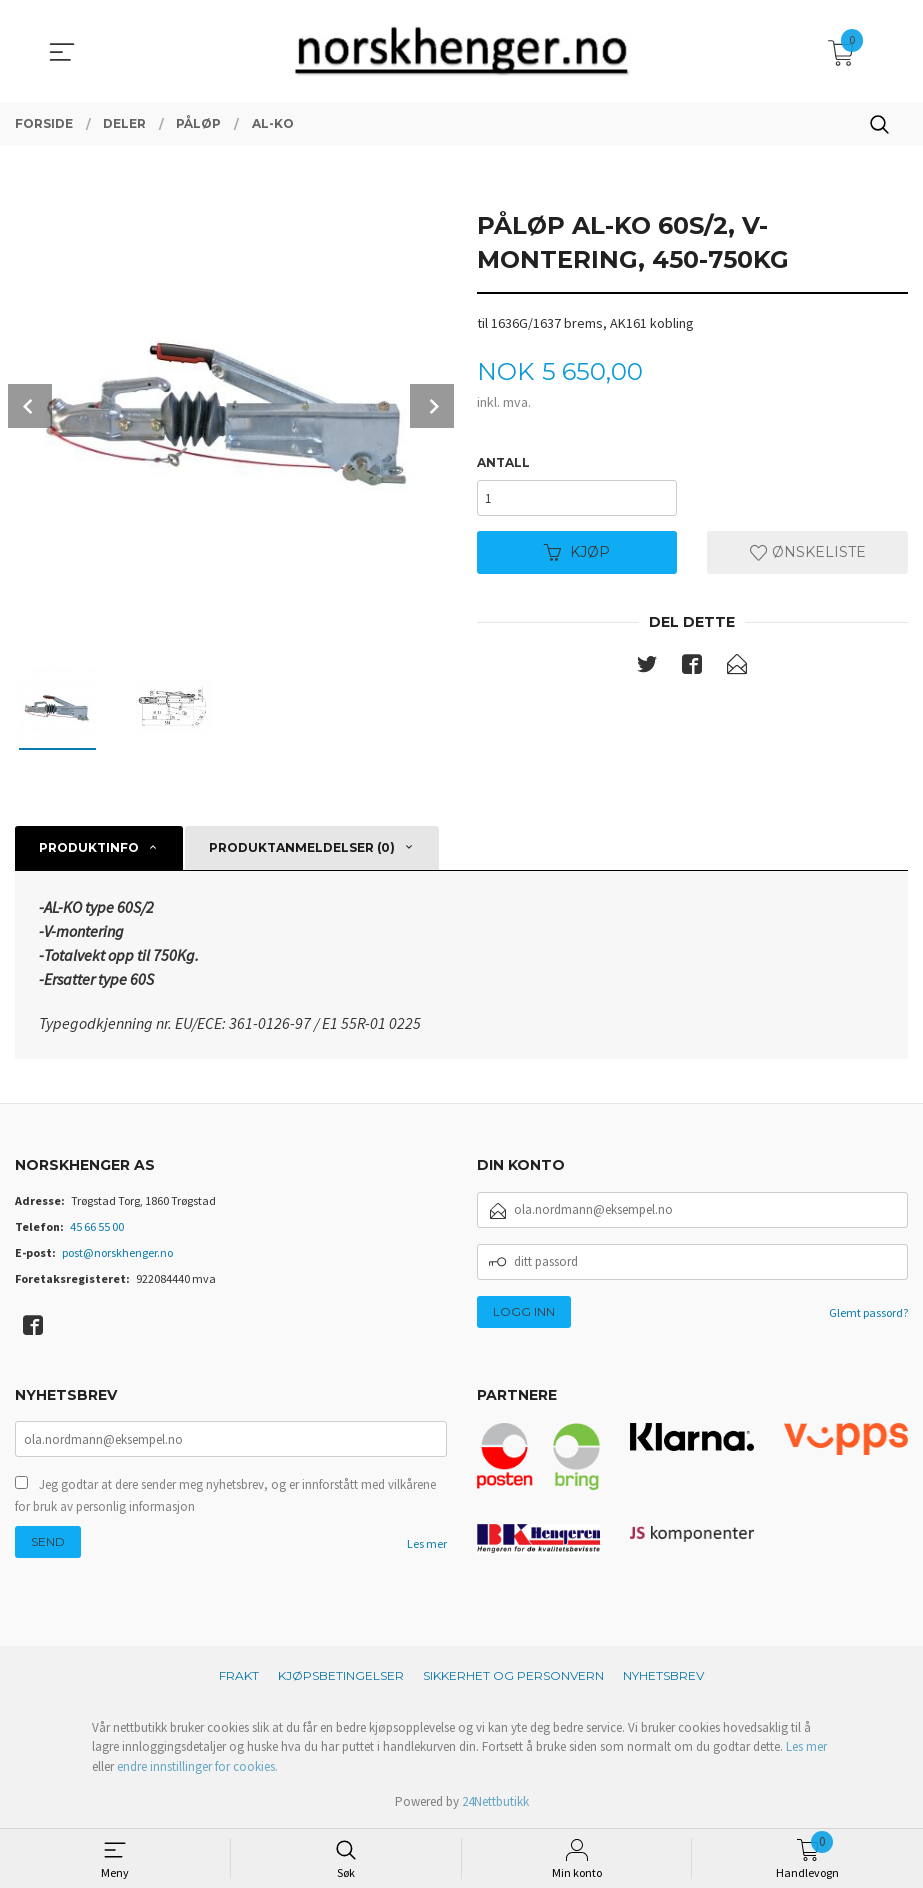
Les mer (427, 1543)
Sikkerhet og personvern (513, 1675)
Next (432, 406)
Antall (503, 462)
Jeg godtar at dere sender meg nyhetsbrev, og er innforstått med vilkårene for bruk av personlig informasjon (225, 1495)
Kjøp (577, 553)
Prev (30, 406)
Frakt (239, 1675)
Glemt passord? (868, 1312)
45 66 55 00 (97, 1226)
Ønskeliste (808, 553)
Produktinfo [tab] (89, 847)
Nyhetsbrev (663, 1675)
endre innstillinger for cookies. (197, 1766)
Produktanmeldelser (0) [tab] (302, 847)
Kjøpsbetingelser (341, 1675)
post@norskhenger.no (117, 1252)
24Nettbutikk (495, 1801)
